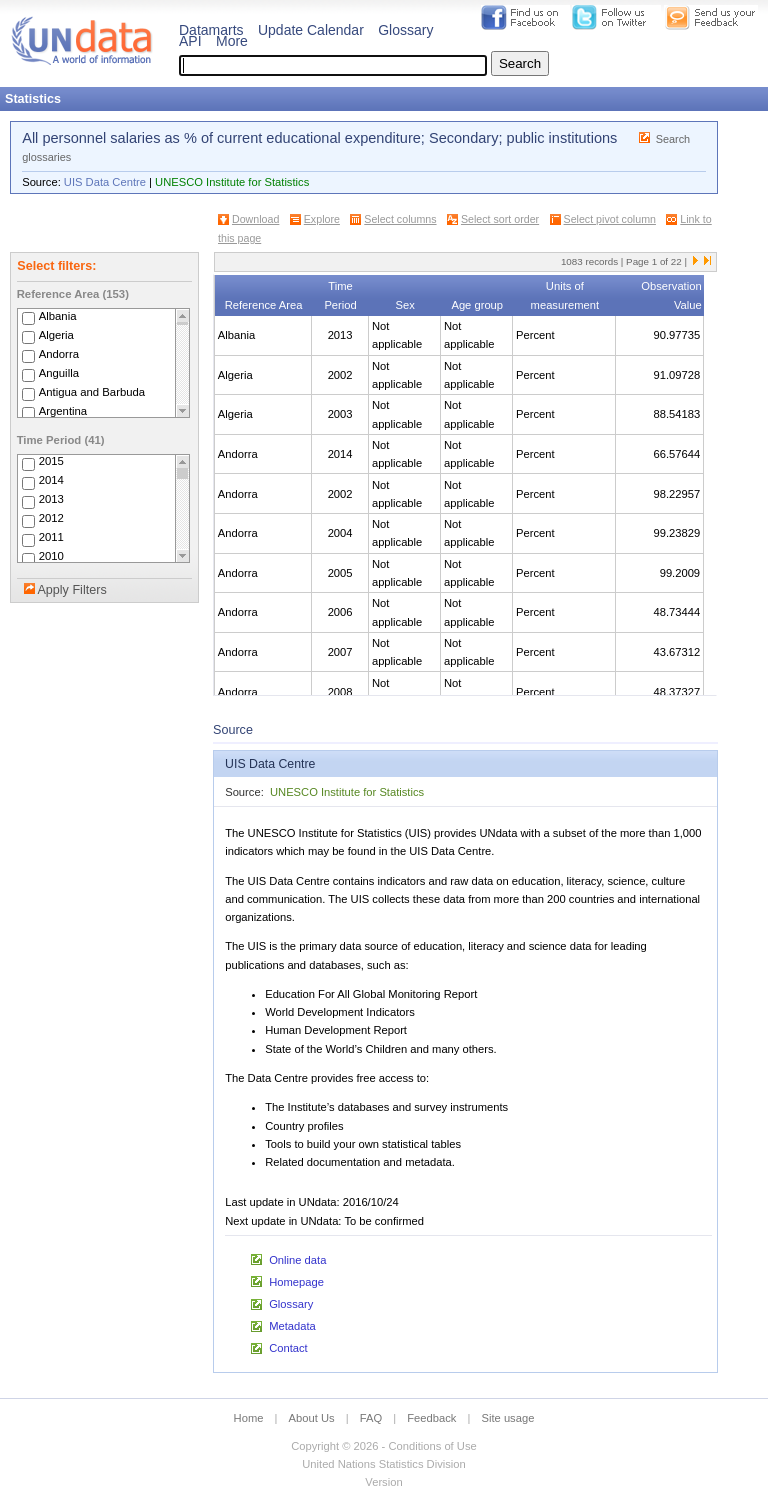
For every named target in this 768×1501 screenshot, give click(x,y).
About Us (312, 1418)
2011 (51, 538)
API (190, 41)
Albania (58, 316)
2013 (51, 500)
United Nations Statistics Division (384, 1464)
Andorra (59, 354)
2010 (51, 557)
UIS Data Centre (105, 182)
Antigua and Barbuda (92, 392)
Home (249, 1418)
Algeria (56, 335)
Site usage (508, 1418)
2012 (51, 519)
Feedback (431, 1418)
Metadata (292, 1326)
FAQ (371, 1418)
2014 (51, 481)
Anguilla (59, 373)
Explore (322, 219)
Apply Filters (71, 590)
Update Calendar (311, 30)
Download (255, 219)
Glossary (405, 30)
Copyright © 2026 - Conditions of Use (383, 1446)
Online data (297, 1260)
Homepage (296, 1282)
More (232, 41)
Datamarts (211, 30)
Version (383, 1482)
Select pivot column (610, 219)
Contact (288, 1348)
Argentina (63, 411)
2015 (51, 462)
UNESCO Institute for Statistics (232, 182)
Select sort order (500, 219)
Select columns (400, 219)
